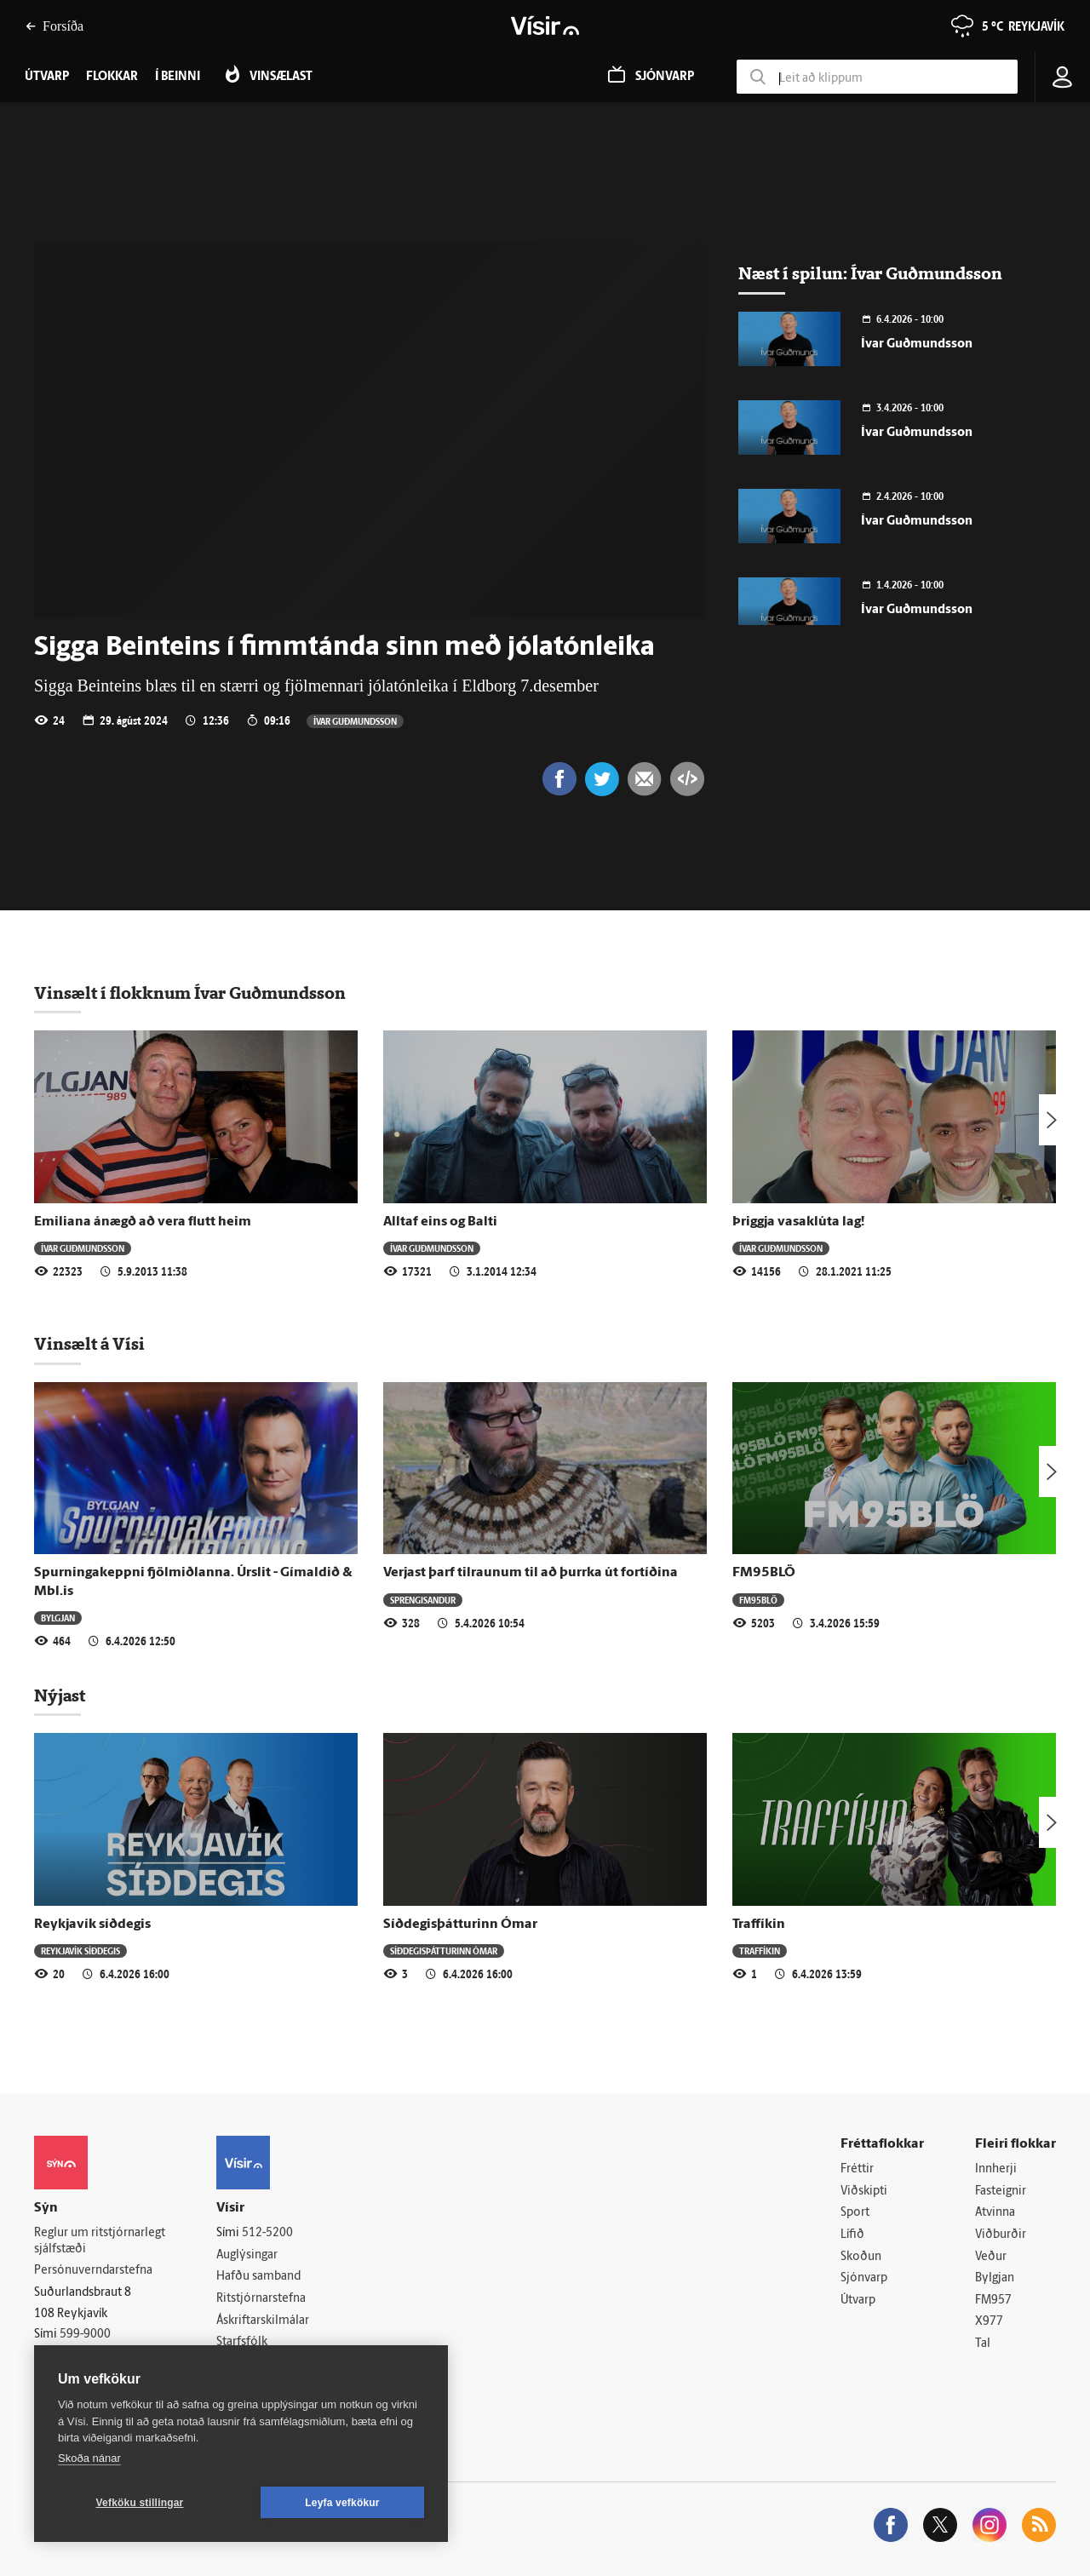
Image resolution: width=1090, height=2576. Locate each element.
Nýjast (59, 1695)
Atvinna (995, 2212)
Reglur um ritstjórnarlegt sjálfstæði (99, 2241)
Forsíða (54, 26)
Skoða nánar (89, 2458)
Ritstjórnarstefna (261, 2298)
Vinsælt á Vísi (89, 1344)
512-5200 (267, 2233)
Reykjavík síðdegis (92, 1924)
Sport (854, 2212)
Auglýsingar (247, 2255)
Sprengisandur (423, 1599)
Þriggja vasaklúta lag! (798, 1222)
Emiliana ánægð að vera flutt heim (142, 1222)
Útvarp (857, 2300)
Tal (982, 2344)
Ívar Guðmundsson (355, 721)
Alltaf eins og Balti (440, 1222)
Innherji (996, 2169)
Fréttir (857, 2169)
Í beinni (177, 77)
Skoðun (860, 2257)
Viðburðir (1000, 2235)
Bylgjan (58, 1617)
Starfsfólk (241, 2342)
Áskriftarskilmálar (262, 2321)
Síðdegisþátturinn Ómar (460, 1924)
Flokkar (112, 77)
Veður (991, 2257)
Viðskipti (863, 2191)
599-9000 (85, 2334)
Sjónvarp (863, 2278)
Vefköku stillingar (140, 2503)
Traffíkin (758, 1924)
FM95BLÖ (763, 1573)
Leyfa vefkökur (342, 2503)
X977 (989, 2322)
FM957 (993, 2300)
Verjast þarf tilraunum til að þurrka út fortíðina (530, 1573)
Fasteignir (1000, 2191)
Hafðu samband (258, 2276)
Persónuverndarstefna (93, 2270)
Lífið (852, 2235)
